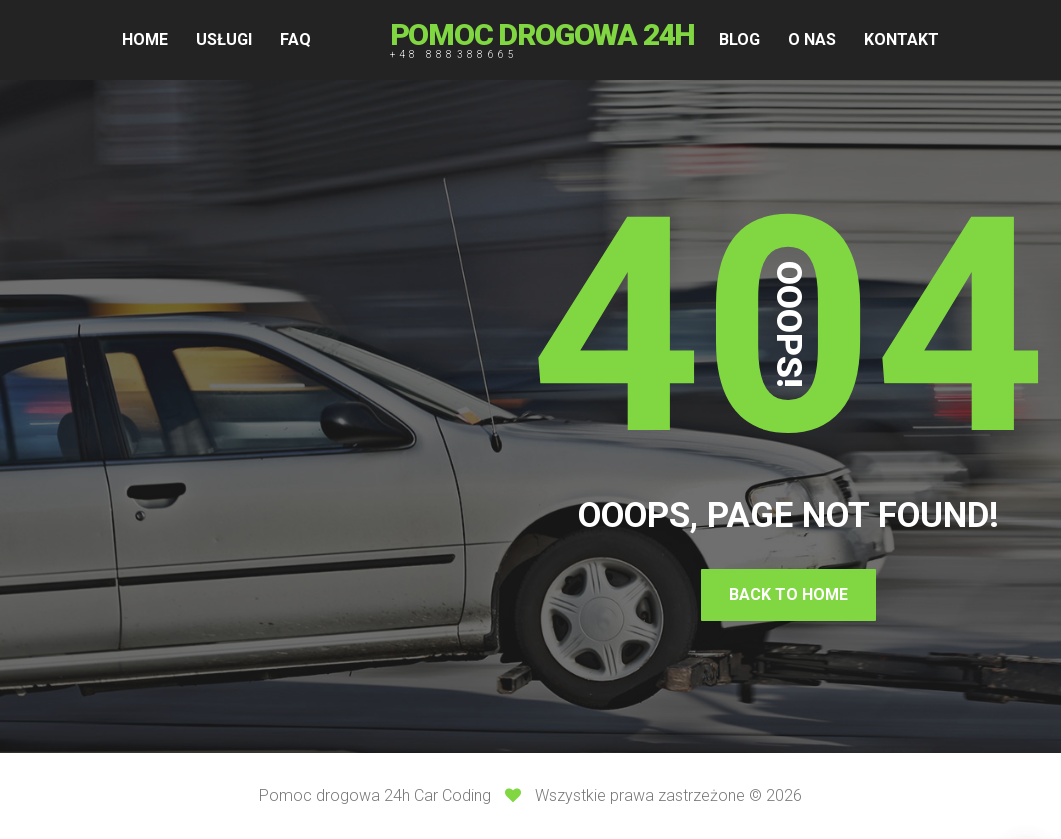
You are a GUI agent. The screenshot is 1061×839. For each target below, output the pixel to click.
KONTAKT (901, 39)
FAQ (295, 39)
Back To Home (788, 594)
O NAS (812, 39)
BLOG (739, 39)
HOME (145, 39)
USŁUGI (224, 39)
